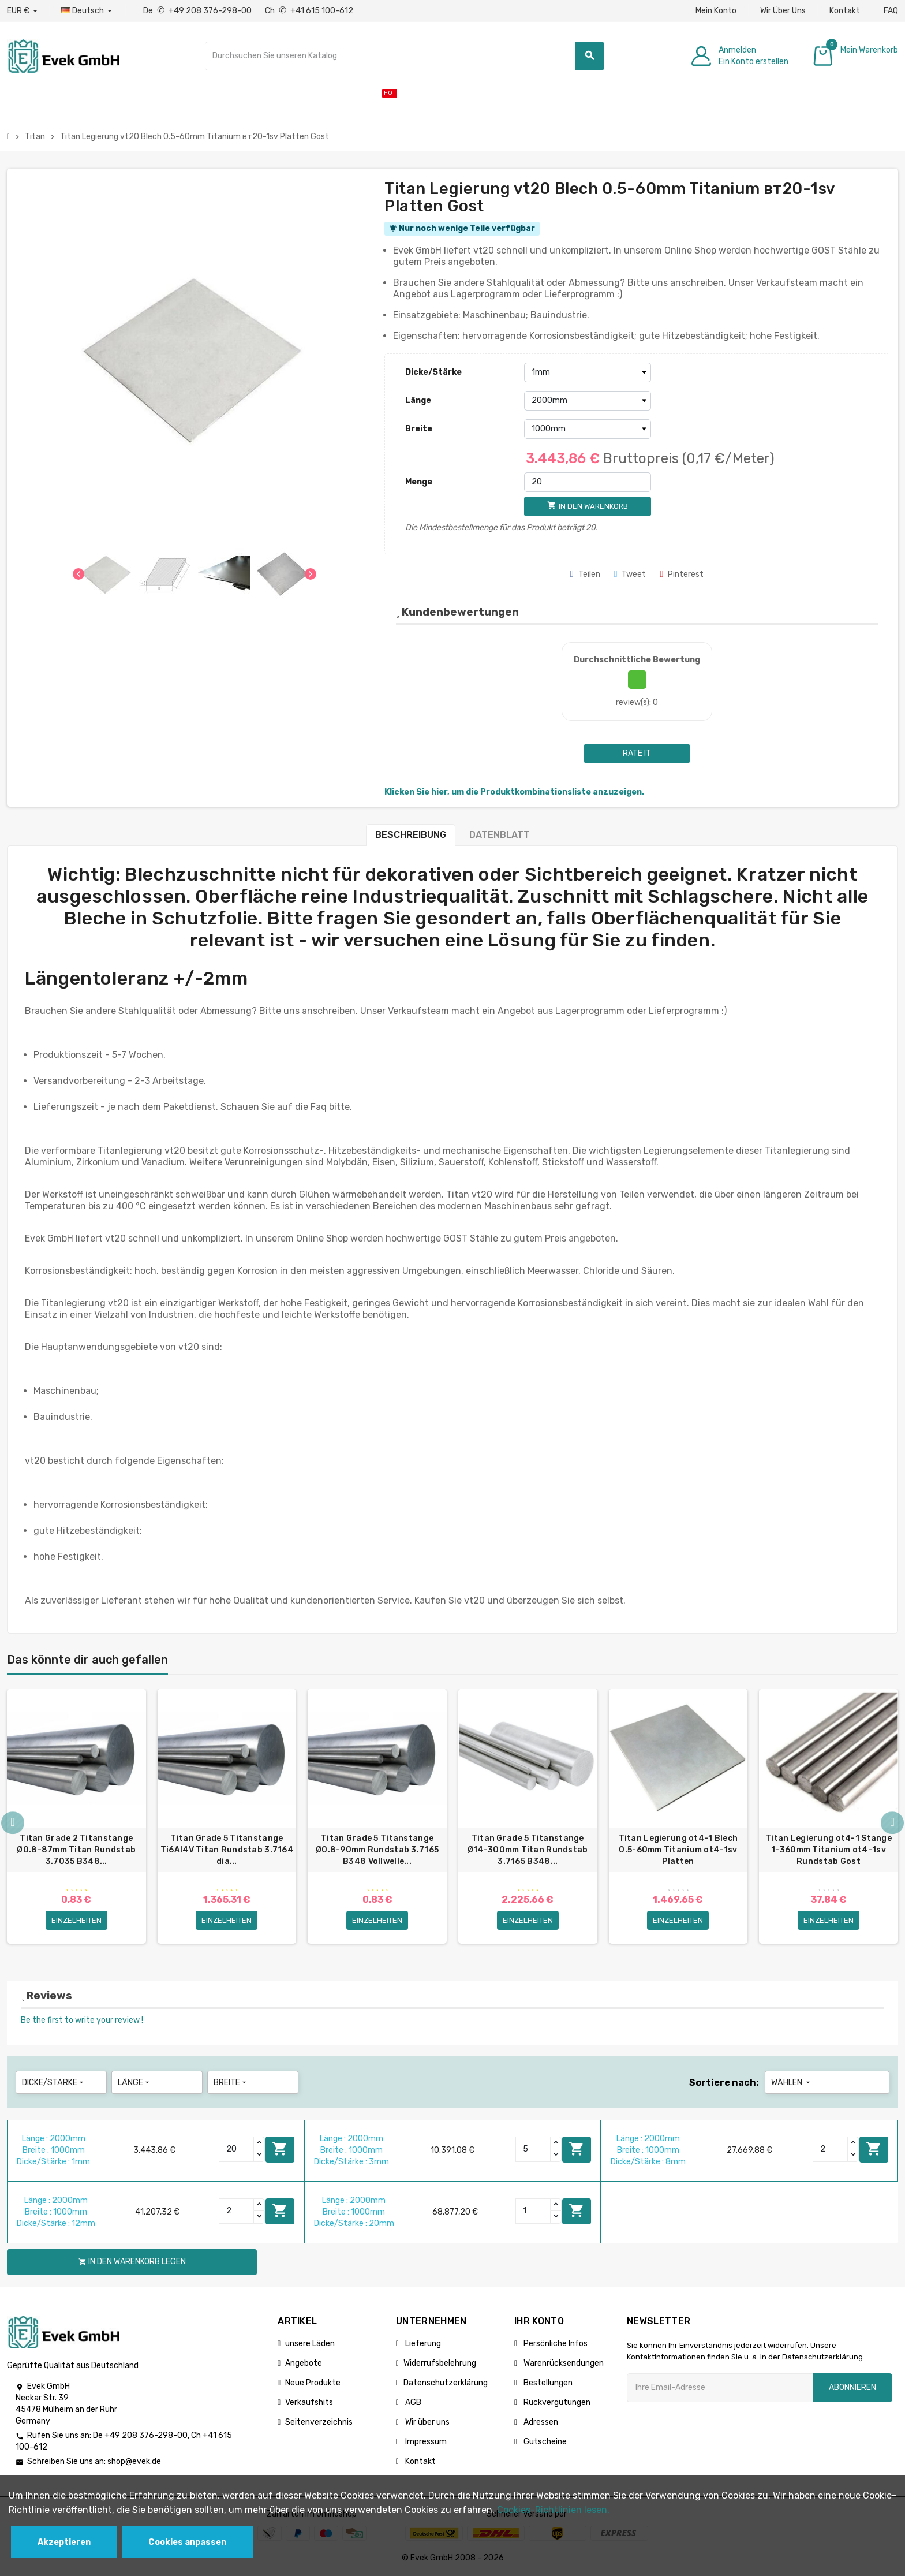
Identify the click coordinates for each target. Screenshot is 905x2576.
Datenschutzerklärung (445, 2383)
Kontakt (844, 11)
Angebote (303, 2363)
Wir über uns (426, 2422)
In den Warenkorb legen (280, 2149)
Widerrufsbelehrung (439, 2363)
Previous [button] (12, 1823)
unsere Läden (310, 2343)
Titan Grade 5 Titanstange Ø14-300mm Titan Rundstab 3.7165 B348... (528, 1849)
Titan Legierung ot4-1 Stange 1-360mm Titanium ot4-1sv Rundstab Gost (828, 1849)
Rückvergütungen (556, 2402)
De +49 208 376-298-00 (198, 11)
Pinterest (682, 574)
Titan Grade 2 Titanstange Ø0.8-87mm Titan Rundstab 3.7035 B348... (76, 1849)
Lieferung (422, 2343)
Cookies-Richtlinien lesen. (553, 2509)
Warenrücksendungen (563, 2363)
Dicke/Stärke (433, 372)
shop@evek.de (134, 2462)
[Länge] (587, 401)
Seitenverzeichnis (319, 2422)
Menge (418, 482)
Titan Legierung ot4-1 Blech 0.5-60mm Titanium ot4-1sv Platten (678, 1849)
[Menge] (587, 482)
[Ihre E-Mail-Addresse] (720, 2387)
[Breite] (587, 429)
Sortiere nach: (724, 2082)
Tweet (630, 574)
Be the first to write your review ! (82, 2020)
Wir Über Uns (783, 11)
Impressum (425, 2442)
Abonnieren (852, 2387)
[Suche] (404, 56)
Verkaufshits (309, 2402)
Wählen (791, 2082)
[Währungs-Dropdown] (22, 11)
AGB (412, 2402)
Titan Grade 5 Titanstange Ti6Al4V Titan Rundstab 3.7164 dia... (226, 1849)
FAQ (891, 11)
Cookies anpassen (187, 2542)
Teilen (585, 574)
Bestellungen (547, 2383)
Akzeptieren (64, 2542)
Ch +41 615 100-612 (309, 11)
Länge (418, 400)
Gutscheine (544, 2442)
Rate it (637, 753)
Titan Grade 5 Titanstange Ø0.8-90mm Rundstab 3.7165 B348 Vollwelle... (377, 1849)
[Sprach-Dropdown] (87, 11)
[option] (76, 1818)
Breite (418, 429)
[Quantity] (237, 2149)
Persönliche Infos (555, 2343)
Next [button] (892, 1823)
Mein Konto (715, 11)
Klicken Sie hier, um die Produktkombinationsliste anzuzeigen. (514, 792)
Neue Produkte (313, 2383)
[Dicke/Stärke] (587, 372)
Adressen (540, 2422)
